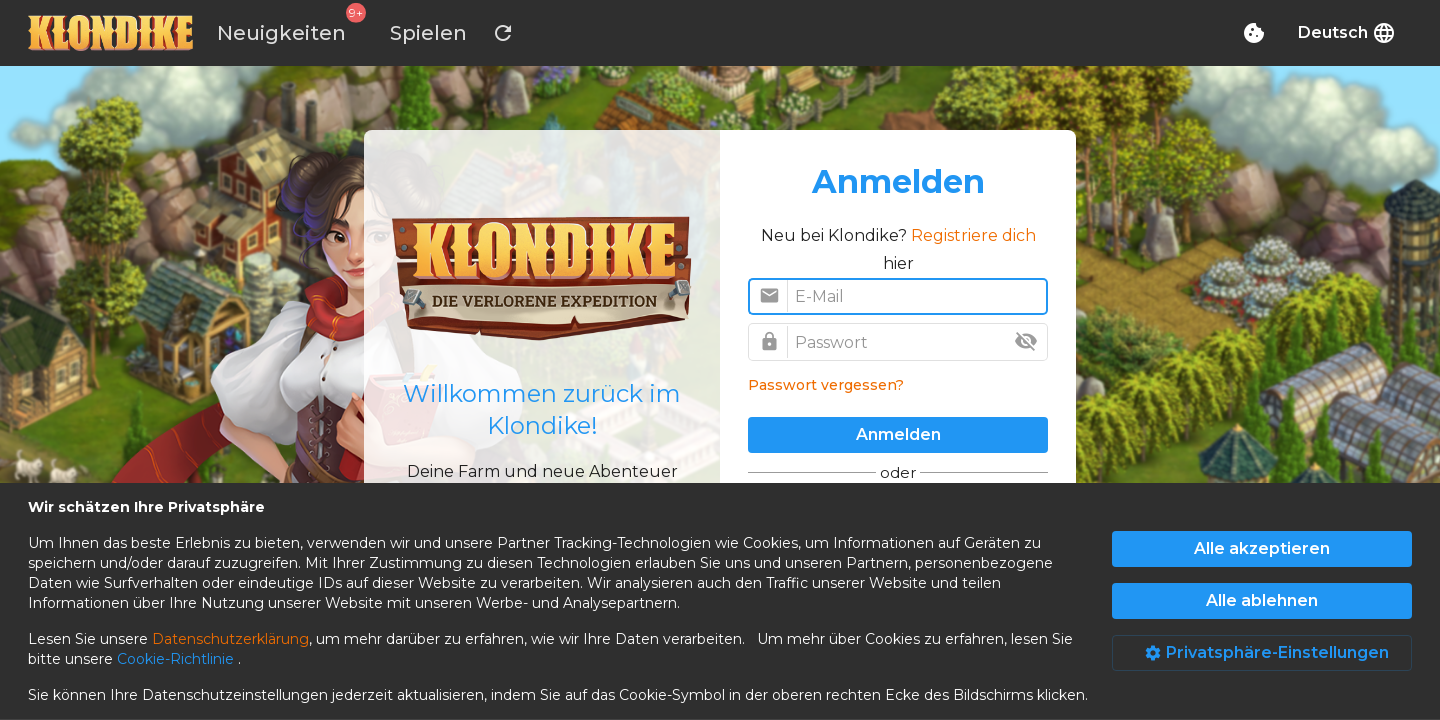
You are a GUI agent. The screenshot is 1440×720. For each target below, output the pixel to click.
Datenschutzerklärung (230, 639)
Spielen (428, 33)
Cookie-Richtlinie (177, 659)
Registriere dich (973, 235)
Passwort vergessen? (826, 385)
